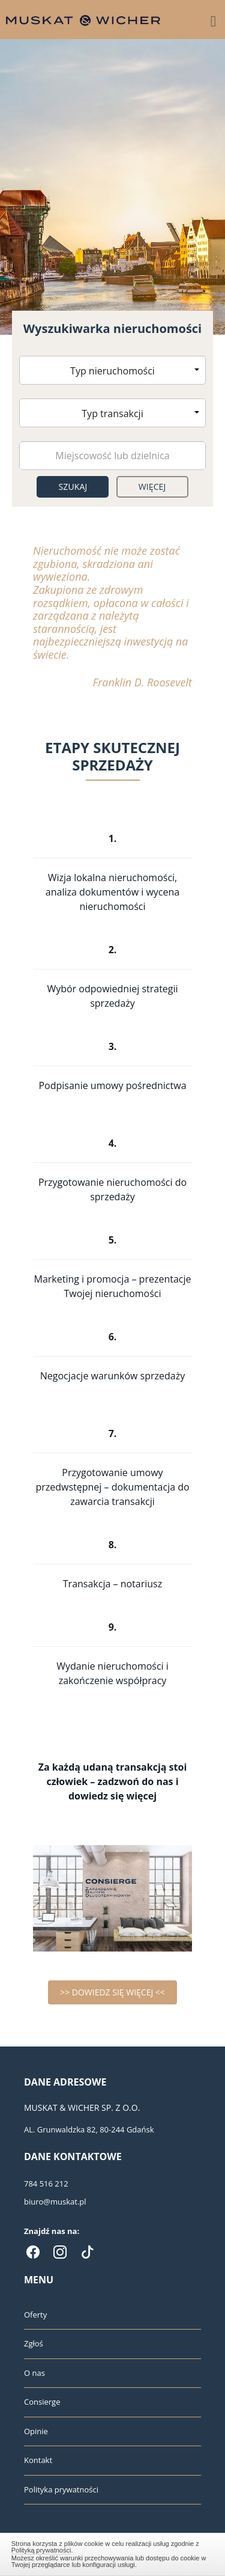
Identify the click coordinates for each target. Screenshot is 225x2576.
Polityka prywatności (61, 2489)
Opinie (36, 2431)
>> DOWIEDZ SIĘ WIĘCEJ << (112, 1992)
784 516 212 (46, 2183)
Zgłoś (33, 2343)
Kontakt (38, 2460)
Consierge (42, 2401)
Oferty (35, 2314)
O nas (34, 2372)
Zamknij (112, 2553)
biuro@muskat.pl (55, 2201)
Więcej (152, 486)
